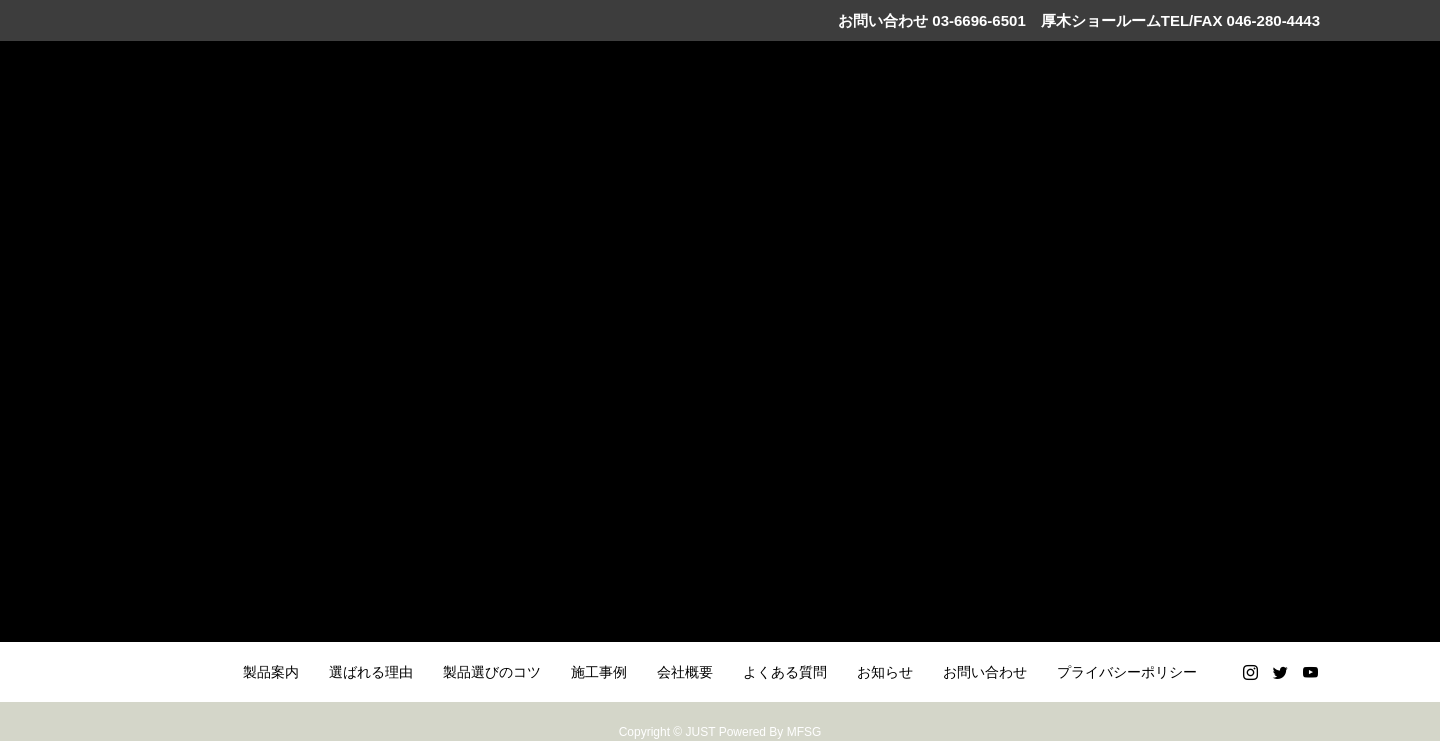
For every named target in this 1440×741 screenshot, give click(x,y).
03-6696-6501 (977, 20)
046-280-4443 (1273, 20)
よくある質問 (785, 672)
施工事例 (599, 672)
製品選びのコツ (492, 672)
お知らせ (885, 672)
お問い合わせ (985, 672)
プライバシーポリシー (1127, 672)
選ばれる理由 (371, 672)
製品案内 (271, 672)
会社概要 (685, 672)
